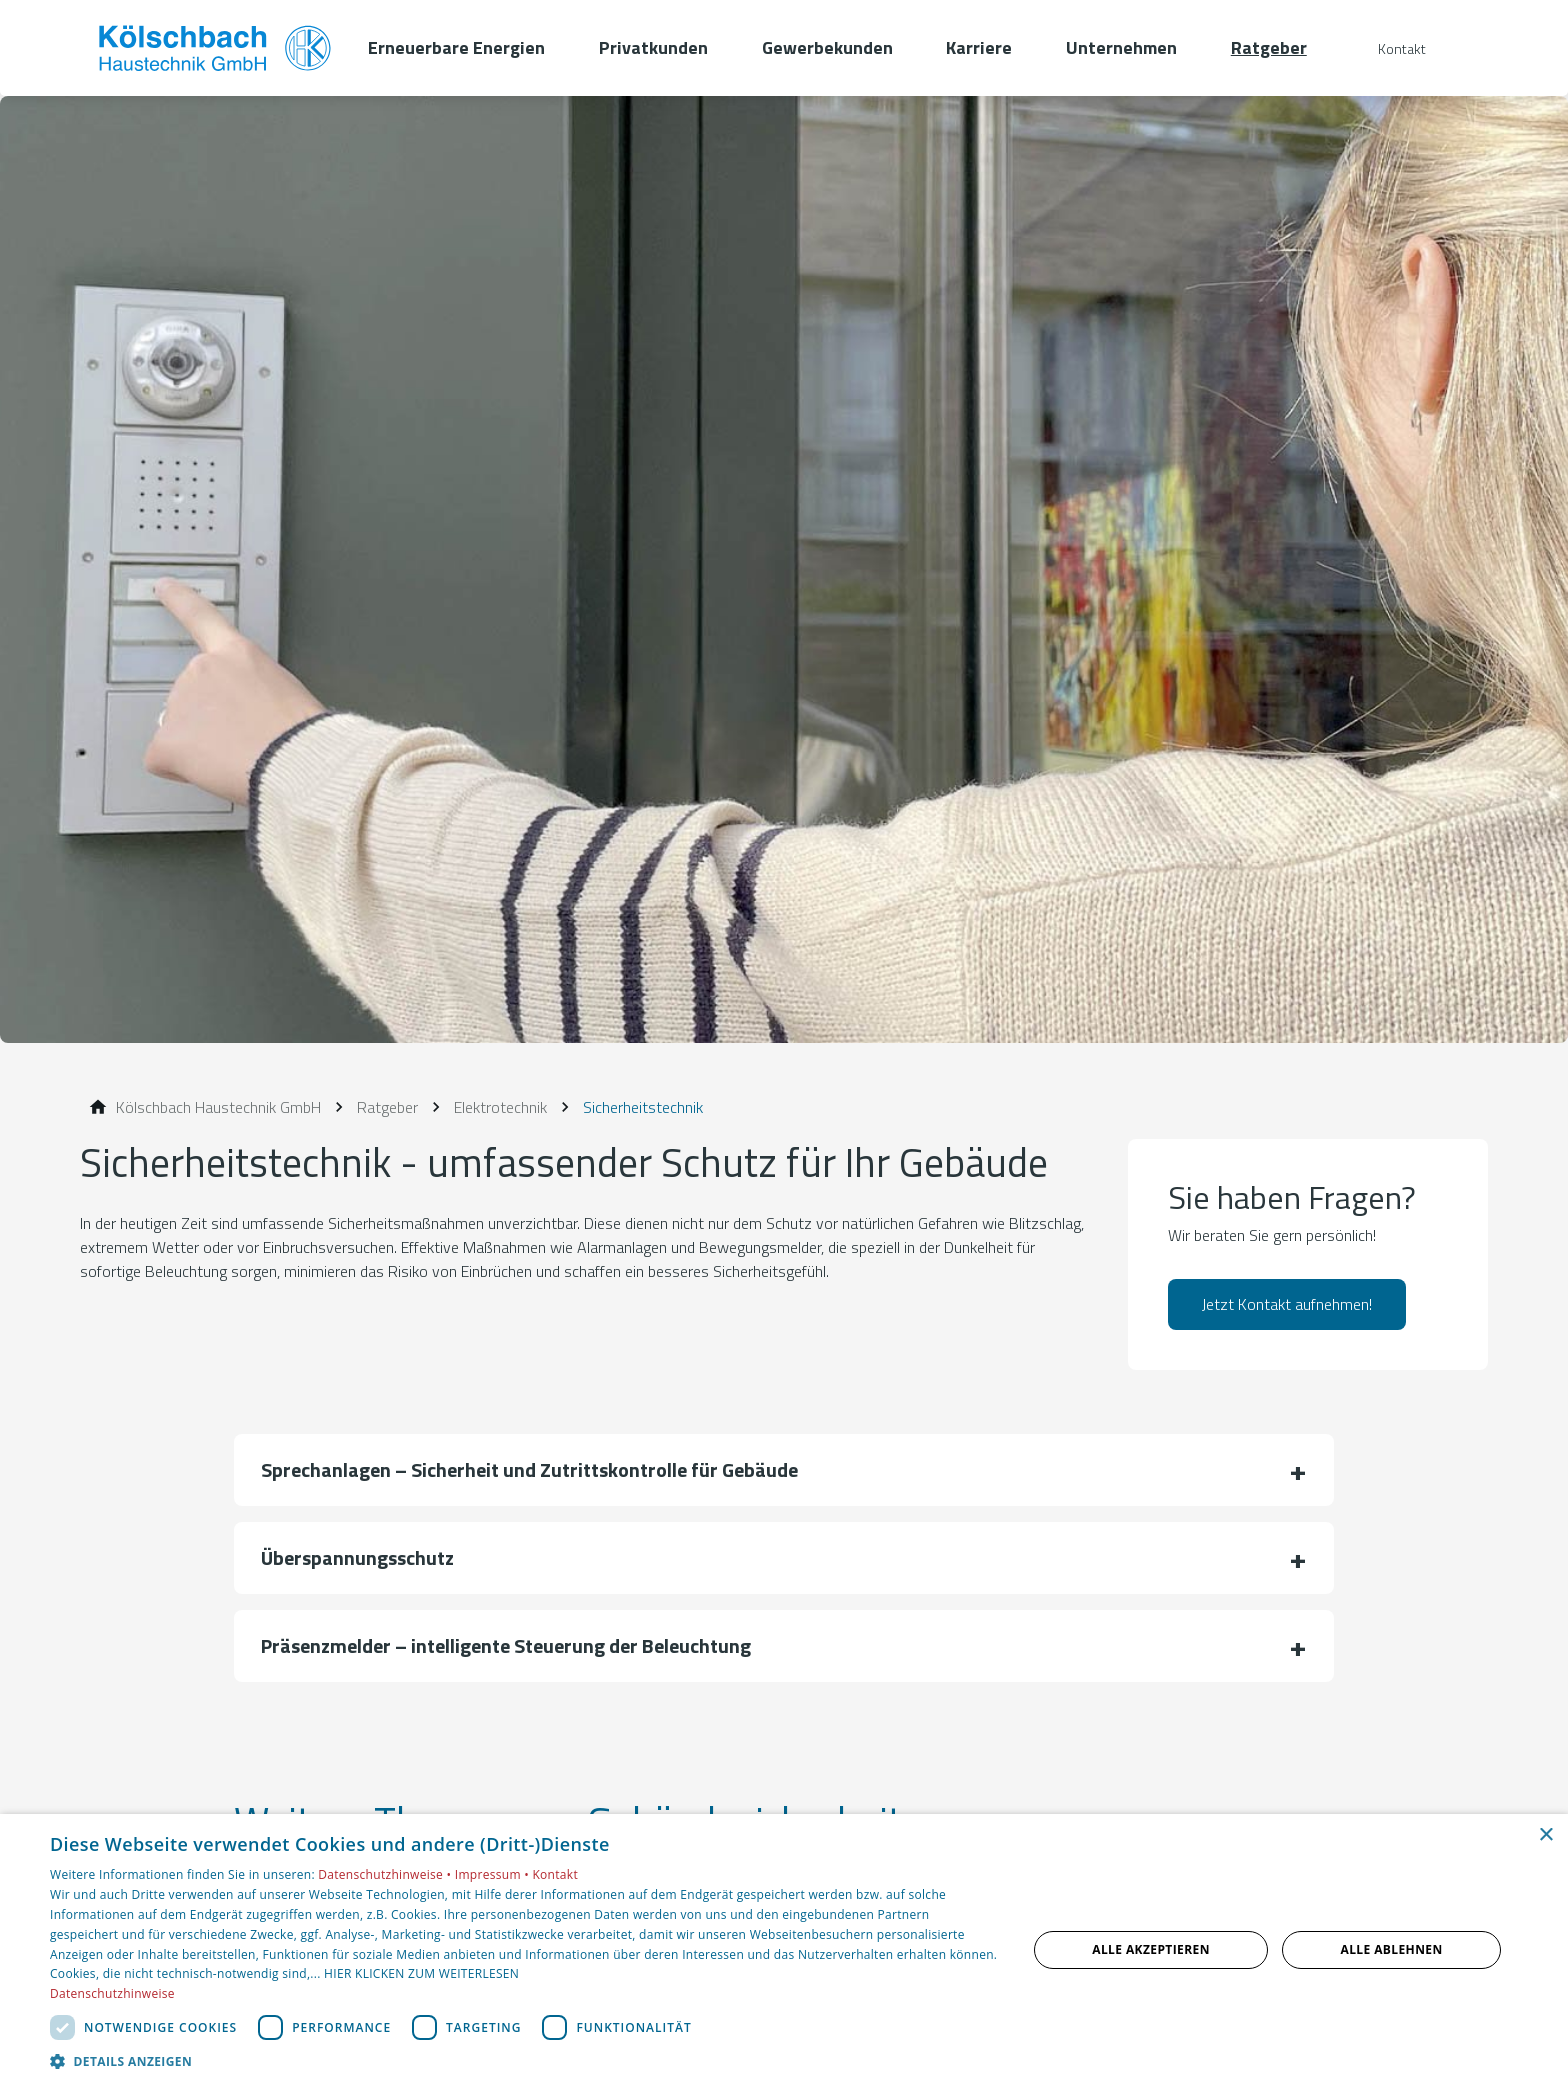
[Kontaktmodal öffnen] (1388, 48)
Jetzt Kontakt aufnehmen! (1287, 1304)
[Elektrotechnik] (500, 1107)
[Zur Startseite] (216, 48)
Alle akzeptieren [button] (1151, 1949)
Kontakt (555, 1874)
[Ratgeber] (387, 1107)
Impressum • (494, 1874)
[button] (784, 1470)
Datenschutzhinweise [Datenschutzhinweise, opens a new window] (112, 1993)
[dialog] (784, 1949)
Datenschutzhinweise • (386, 1874)
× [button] (1545, 1835)
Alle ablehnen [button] (1392, 1949)
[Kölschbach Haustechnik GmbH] (218, 1107)
